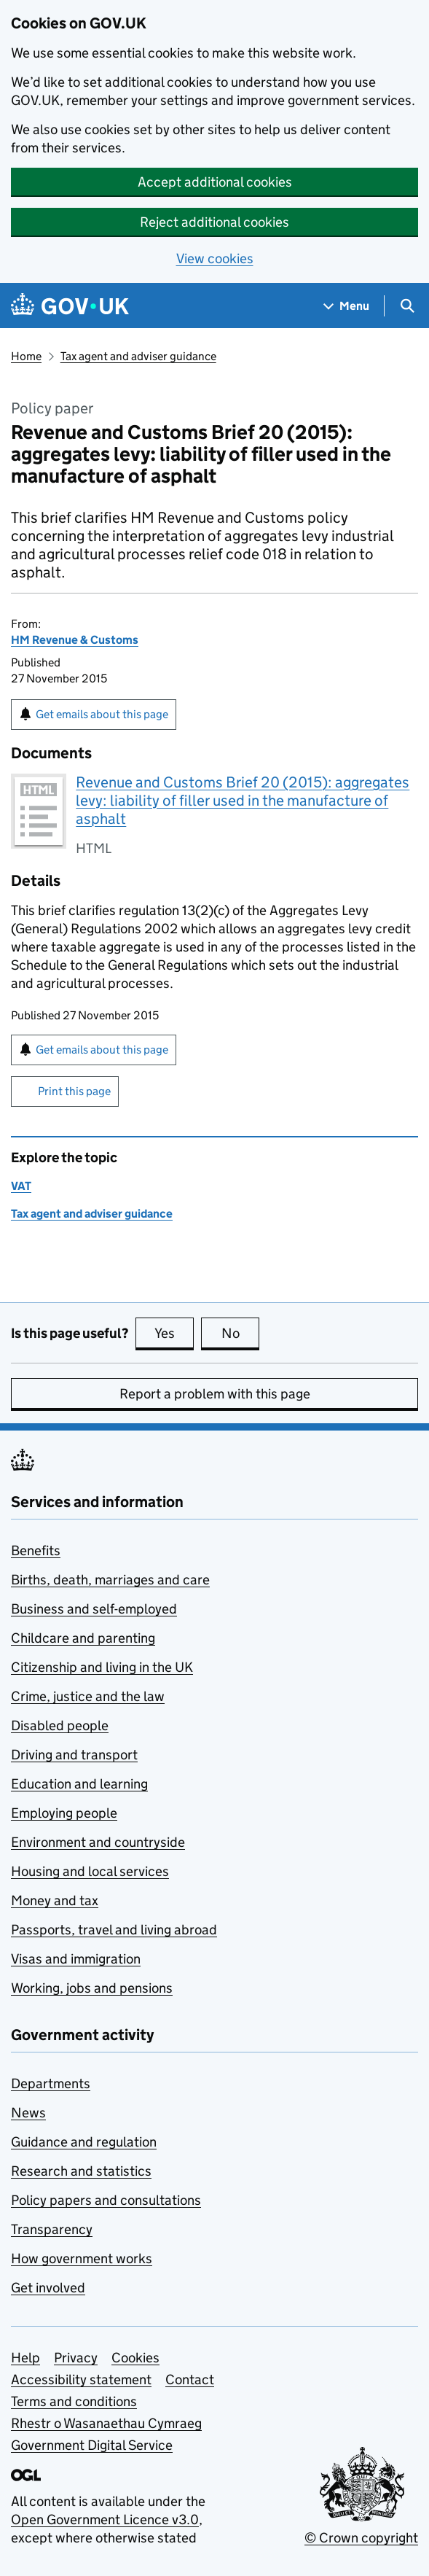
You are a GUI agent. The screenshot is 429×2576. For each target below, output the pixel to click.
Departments (50, 2083)
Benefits (35, 1550)
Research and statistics (81, 2171)
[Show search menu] (407, 306)
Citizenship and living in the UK (102, 1667)
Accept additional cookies (215, 182)
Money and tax (54, 1900)
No (240, 1333)
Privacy (76, 2357)
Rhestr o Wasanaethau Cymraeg (106, 2423)
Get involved (48, 2287)
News (28, 2112)
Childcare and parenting (83, 1638)
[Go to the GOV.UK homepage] (70, 305)
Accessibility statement (81, 2379)
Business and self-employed (94, 1608)
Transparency (52, 2229)
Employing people (64, 1813)
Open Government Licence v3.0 (105, 2519)
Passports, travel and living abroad (114, 1929)
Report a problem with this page (214, 1393)
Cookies (135, 2357)
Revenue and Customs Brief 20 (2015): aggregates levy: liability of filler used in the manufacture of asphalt (242, 800)
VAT (21, 1186)
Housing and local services (90, 1871)
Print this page (74, 1091)
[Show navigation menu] (347, 306)
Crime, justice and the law (88, 1696)
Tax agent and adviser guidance (138, 356)
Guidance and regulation (84, 2141)
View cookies (214, 258)
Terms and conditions (74, 2401)
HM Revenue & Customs (74, 640)
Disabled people (60, 1725)
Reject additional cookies (214, 222)
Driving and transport (74, 1754)
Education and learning (79, 1783)
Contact (189, 2379)
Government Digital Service (92, 2445)
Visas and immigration (76, 1958)
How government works (81, 2258)
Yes (174, 1333)
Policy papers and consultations (106, 2200)
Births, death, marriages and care (110, 1579)
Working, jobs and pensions (92, 1988)
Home (26, 356)
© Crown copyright (361, 2537)
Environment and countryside (98, 1842)
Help (25, 2357)
